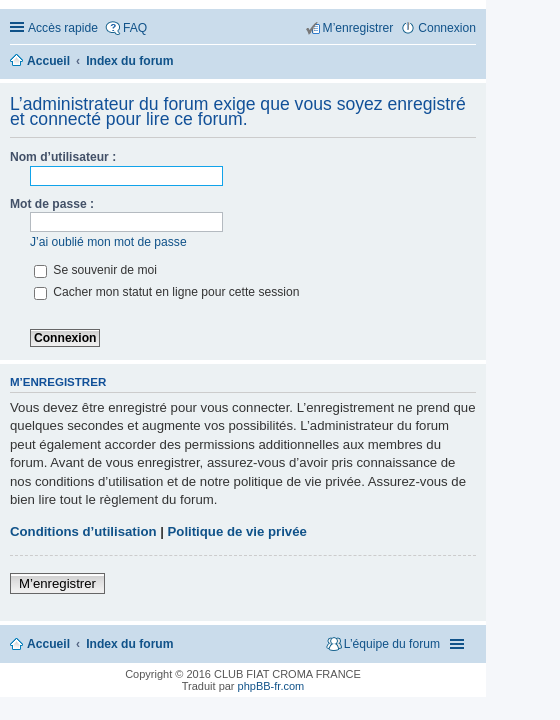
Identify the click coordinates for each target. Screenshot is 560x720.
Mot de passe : (52, 204)
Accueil (48, 644)
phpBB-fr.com (271, 686)
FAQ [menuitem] (135, 28)
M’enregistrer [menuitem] (358, 28)
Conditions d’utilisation (83, 531)
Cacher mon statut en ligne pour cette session (166, 292)
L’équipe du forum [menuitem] (392, 644)
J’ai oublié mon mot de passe (108, 242)
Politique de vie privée (237, 531)
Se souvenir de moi (95, 270)
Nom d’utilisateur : (63, 157)
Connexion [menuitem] (447, 28)
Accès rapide (63, 28)
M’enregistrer (57, 583)
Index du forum (129, 644)
